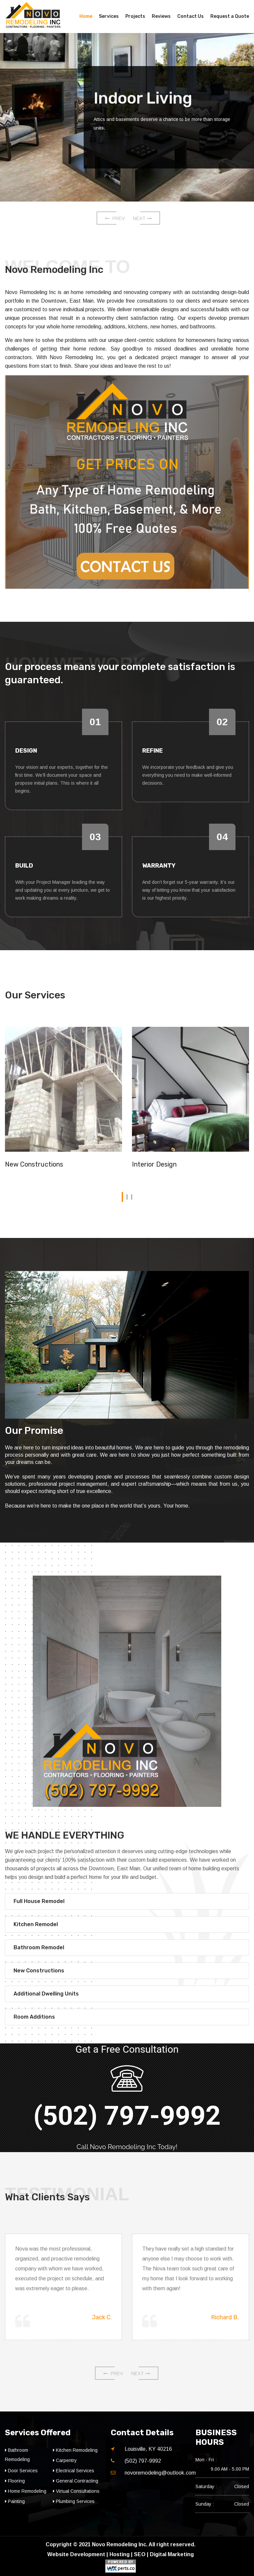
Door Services (21, 2470)
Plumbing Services (74, 2501)
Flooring (15, 2480)
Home (85, 16)
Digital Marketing (172, 2554)
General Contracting (75, 2480)
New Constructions (34, 1164)
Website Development (76, 2554)
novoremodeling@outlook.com (160, 2473)
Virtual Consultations (76, 2491)
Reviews (161, 16)
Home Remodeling (25, 2491)
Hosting (119, 2554)
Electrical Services (73, 2470)
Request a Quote (229, 16)
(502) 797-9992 (127, 2115)
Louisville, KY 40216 (148, 2449)
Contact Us (190, 16)
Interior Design (154, 1164)
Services (109, 16)
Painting (15, 2501)
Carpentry (65, 2460)
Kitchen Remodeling (75, 2450)
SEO (140, 2554)
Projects (135, 16)
